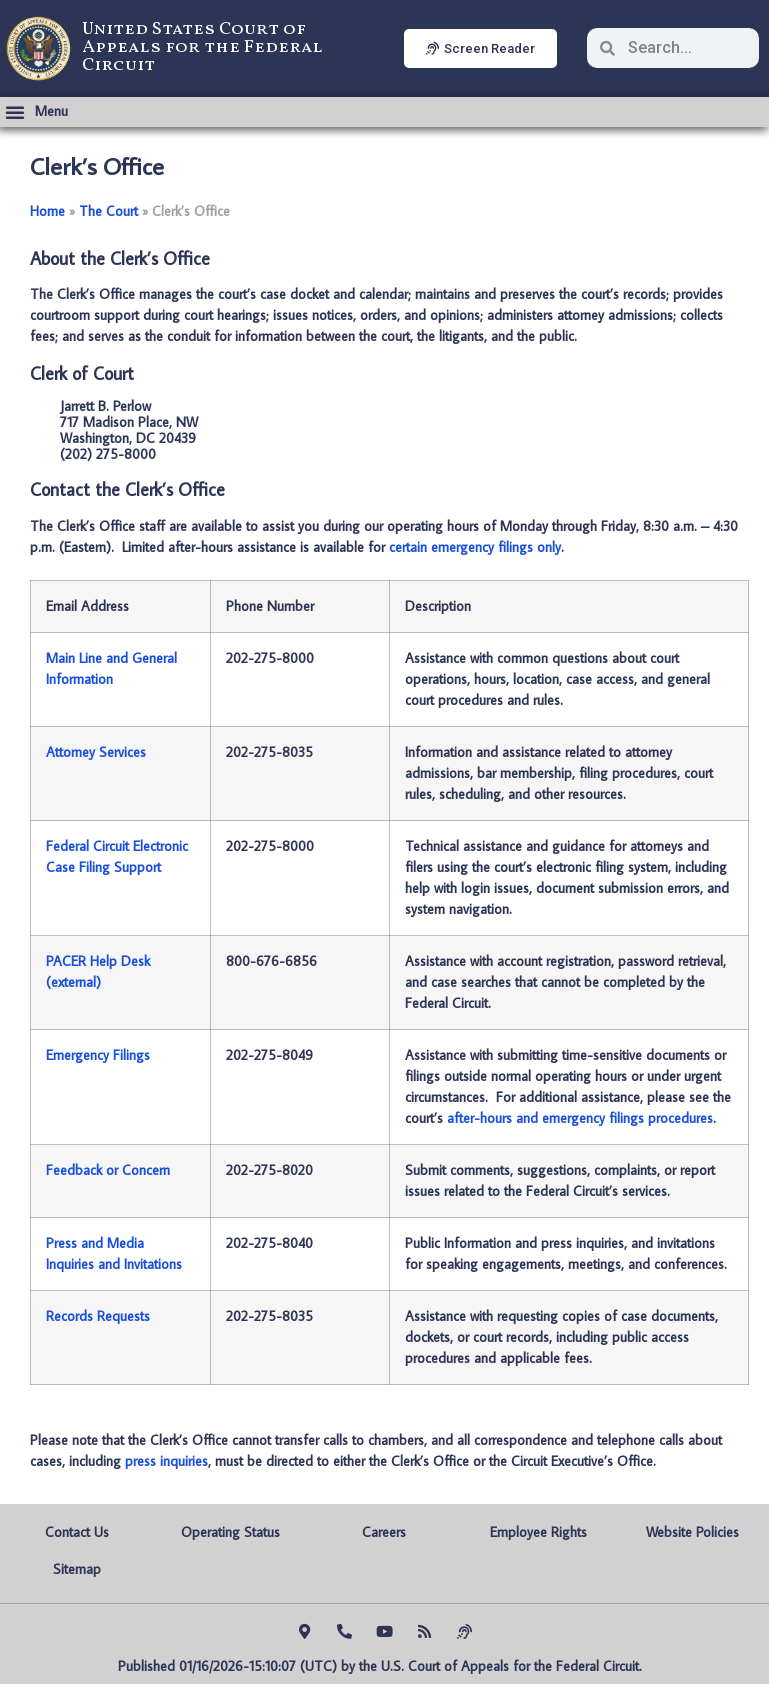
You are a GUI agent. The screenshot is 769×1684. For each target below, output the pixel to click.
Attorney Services (96, 752)
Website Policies (692, 1532)
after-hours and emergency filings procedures (580, 1118)
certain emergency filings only (475, 547)
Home (47, 211)
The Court (108, 211)
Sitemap (77, 1569)
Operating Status (230, 1532)
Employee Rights (538, 1532)
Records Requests (98, 1316)
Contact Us (77, 1532)
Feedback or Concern (108, 1170)
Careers (384, 1532)
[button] (36, 112)
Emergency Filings (98, 1055)
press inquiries (166, 1461)
